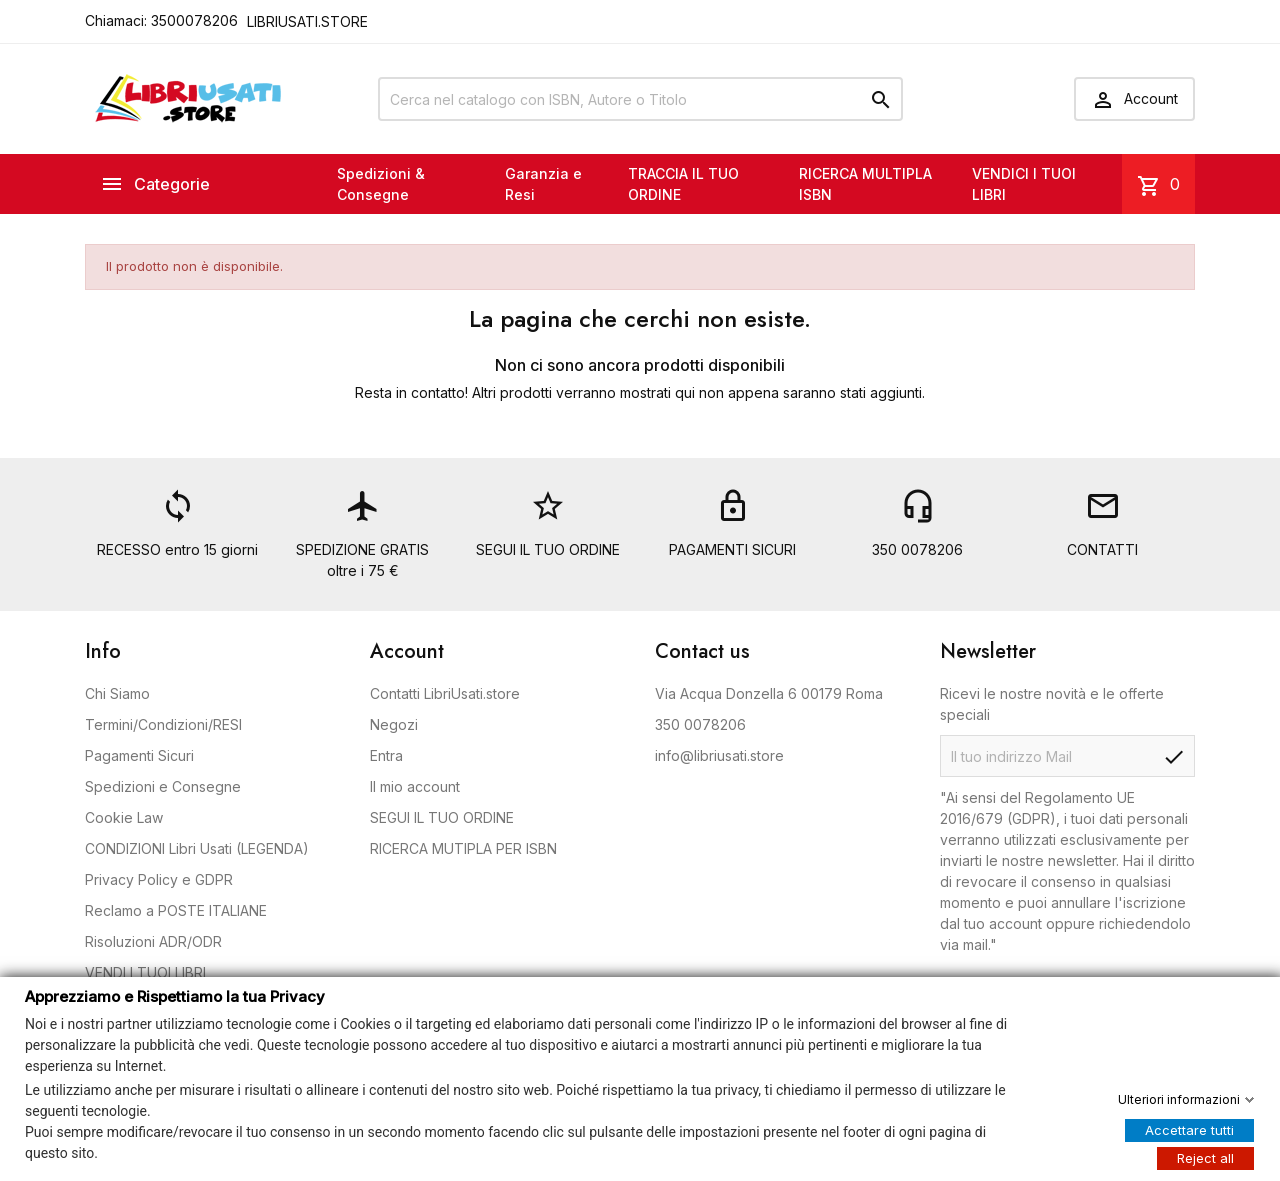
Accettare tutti (1189, 1129)
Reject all (1205, 1157)
